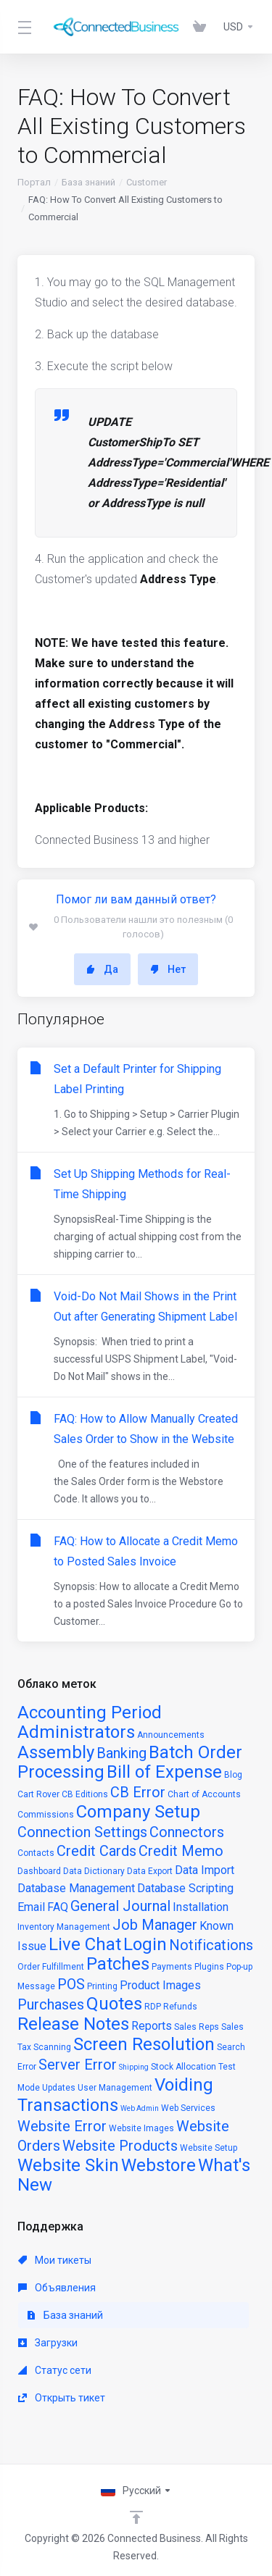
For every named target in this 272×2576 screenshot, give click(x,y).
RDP (152, 2007)
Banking (121, 1753)
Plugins (209, 1967)
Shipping (134, 2067)
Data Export (150, 1871)
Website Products (120, 2145)
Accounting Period (89, 1712)
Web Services (188, 2108)
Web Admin (139, 2108)
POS (71, 1984)
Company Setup (138, 1812)
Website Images (141, 2128)
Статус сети (54, 2370)
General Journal (120, 1906)
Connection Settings (82, 1832)
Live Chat (85, 1944)
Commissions (45, 1815)
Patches (117, 1964)
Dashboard (39, 1871)
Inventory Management (63, 1927)
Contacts (35, 1853)
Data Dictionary (94, 1871)
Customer (146, 182)
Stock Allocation (183, 2067)
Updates (58, 2088)
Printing (102, 1986)
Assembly (55, 1752)
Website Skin (68, 2165)
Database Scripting (185, 1888)
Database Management (76, 1888)
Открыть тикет (61, 2398)
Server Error (77, 2064)
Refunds (180, 2007)
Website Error (62, 2126)
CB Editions (85, 1794)
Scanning (52, 2047)
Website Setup (208, 2148)
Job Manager (154, 1924)
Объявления (57, 2287)
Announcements (171, 1735)
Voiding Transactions (115, 2095)
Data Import (204, 1870)
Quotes (114, 2004)
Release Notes (73, 2024)
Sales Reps (196, 2027)
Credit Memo (181, 1851)
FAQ (57, 1907)
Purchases (50, 2004)
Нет (168, 969)
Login (145, 1944)
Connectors (186, 1832)
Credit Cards (96, 1851)
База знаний (88, 182)
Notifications (211, 1945)
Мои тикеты (54, 2260)
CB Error (137, 1792)
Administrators (76, 1732)
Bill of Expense (164, 1772)
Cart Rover (38, 1794)
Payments (172, 1967)
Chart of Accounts (204, 1794)
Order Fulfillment (50, 1967)
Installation (200, 1907)
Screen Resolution (144, 2044)
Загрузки (48, 2343)
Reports (151, 2026)
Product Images (160, 1985)
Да (102, 969)
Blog (233, 1775)
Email (31, 1907)
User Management (115, 2088)
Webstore (158, 2165)
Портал (34, 182)
